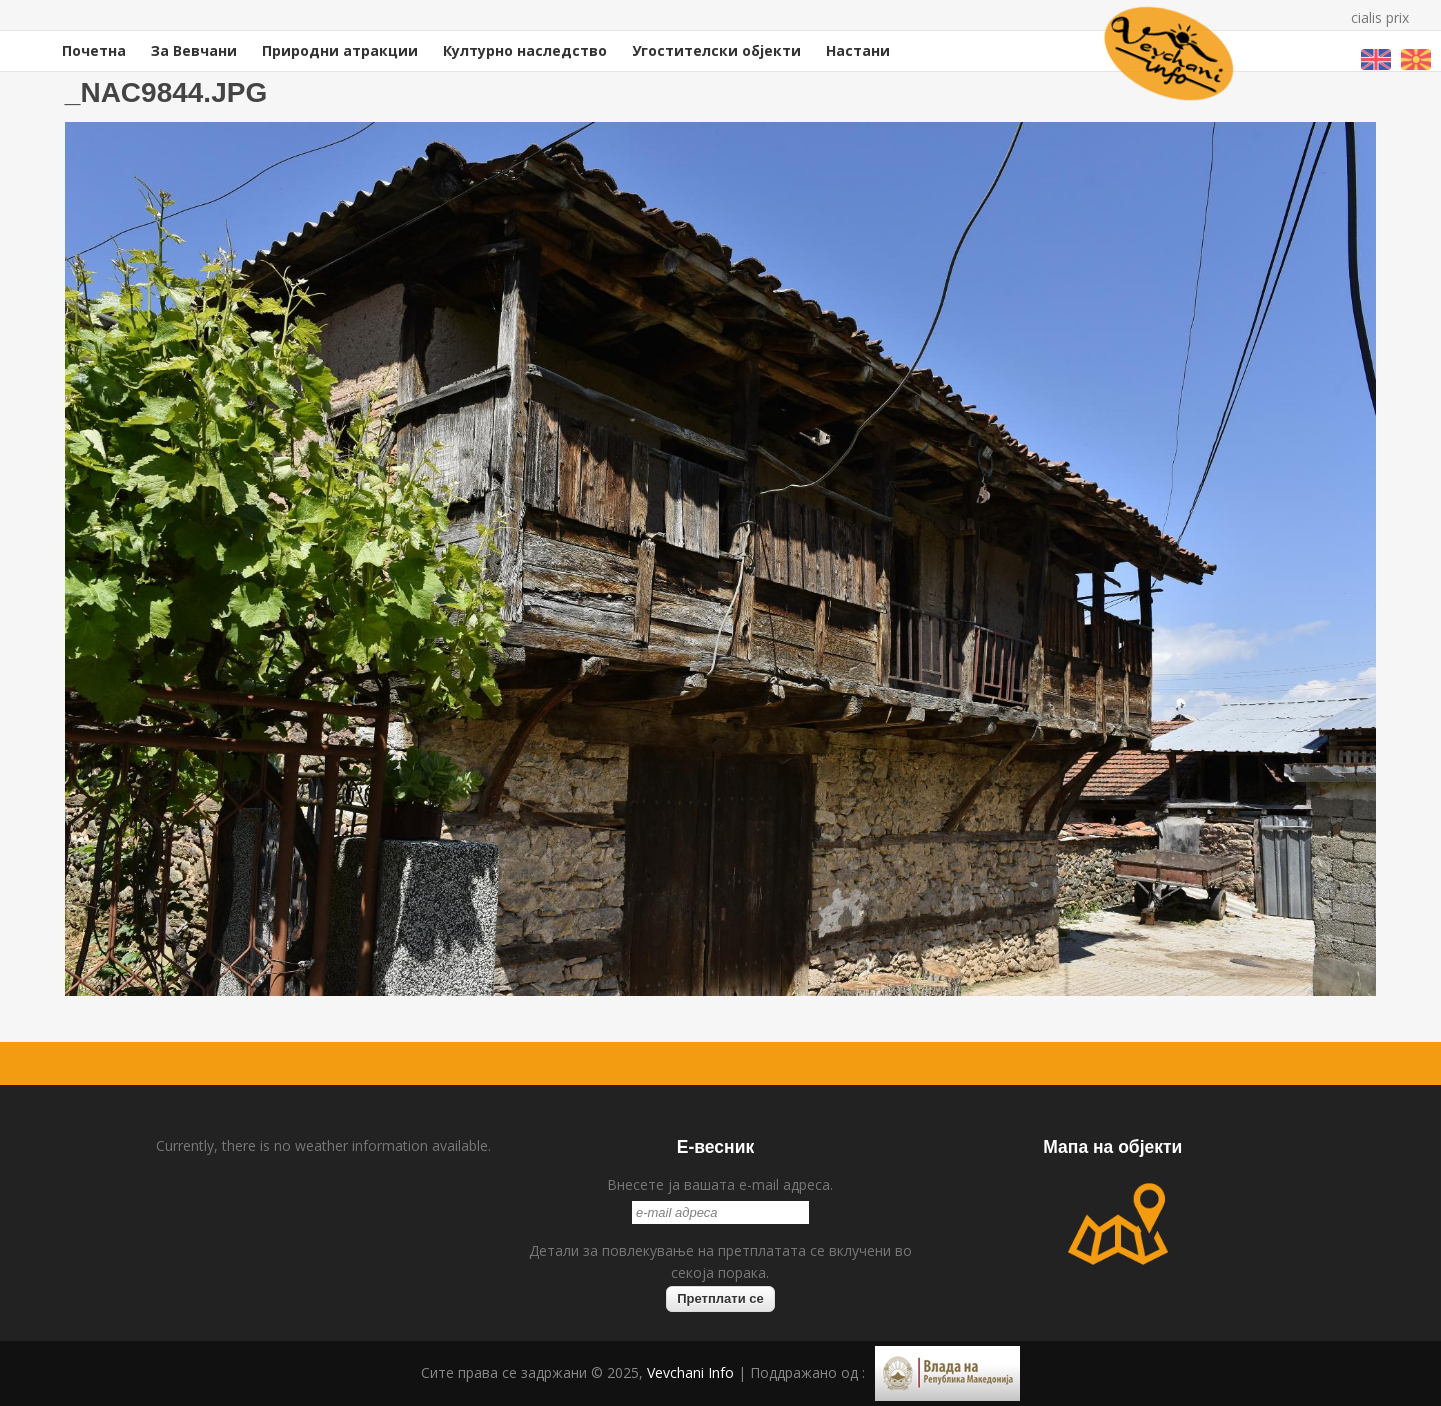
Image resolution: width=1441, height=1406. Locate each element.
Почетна (94, 50)
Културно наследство (525, 50)
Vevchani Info (690, 1372)
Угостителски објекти (716, 50)
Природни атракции (340, 50)
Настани (858, 50)
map (1118, 1224)
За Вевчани (194, 50)
